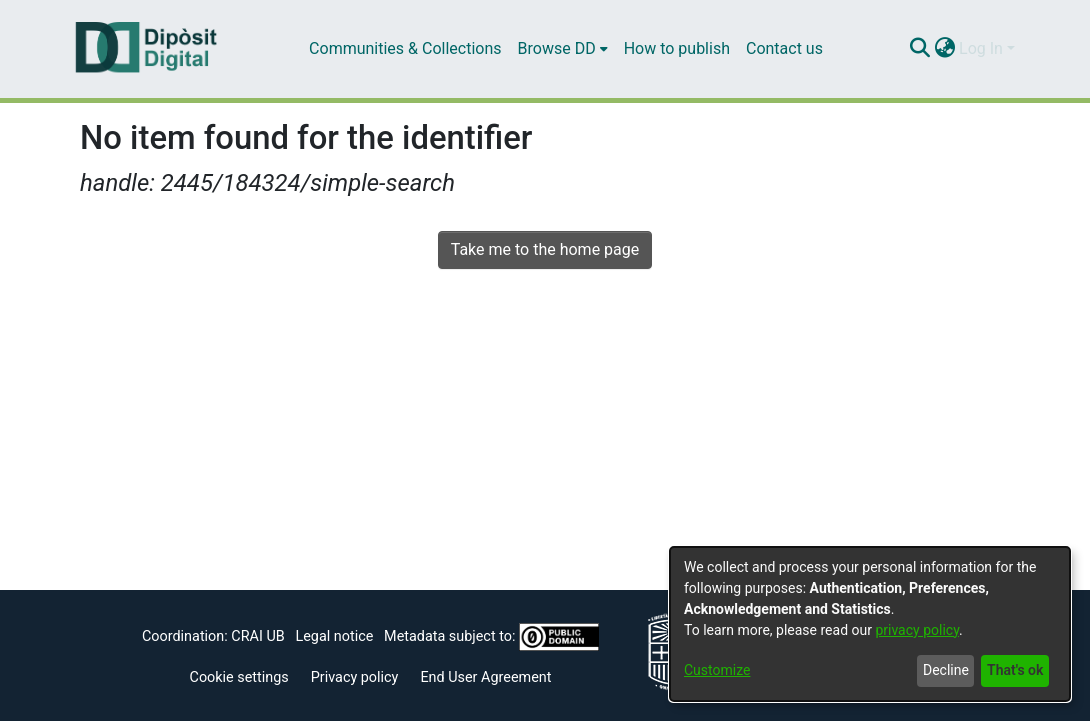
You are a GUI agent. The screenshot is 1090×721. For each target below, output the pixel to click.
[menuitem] (563, 49)
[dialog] (870, 624)
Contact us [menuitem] (784, 48)
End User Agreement (485, 677)
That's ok (1015, 670)
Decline (946, 670)
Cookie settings (239, 677)
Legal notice (334, 636)
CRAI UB (257, 636)
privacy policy (917, 630)
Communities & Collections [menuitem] (405, 48)
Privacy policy (355, 677)
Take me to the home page (545, 249)
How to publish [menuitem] (677, 48)
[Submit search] (919, 49)
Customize (717, 670)
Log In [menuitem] (981, 48)
